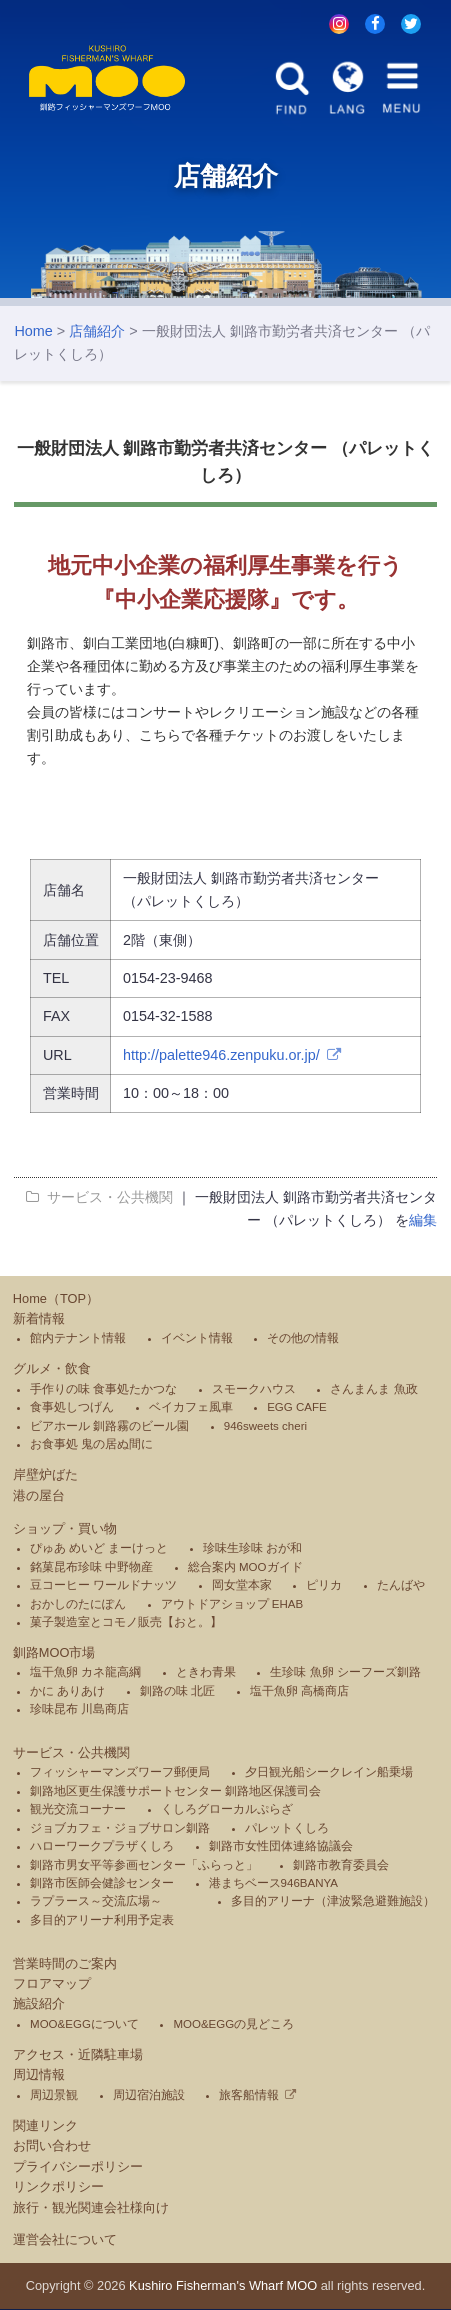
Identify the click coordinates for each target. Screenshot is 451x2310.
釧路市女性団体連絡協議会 (281, 1848)
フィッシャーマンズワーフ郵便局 (120, 1774)
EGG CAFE (297, 1409)
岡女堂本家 (242, 1587)
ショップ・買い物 (65, 1529)
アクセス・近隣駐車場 (78, 2055)
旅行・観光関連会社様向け (91, 2208)
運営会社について (65, 2240)
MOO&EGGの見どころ (233, 2025)
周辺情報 (39, 2076)
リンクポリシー (58, 2188)
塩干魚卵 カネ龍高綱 (85, 1674)
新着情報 (39, 1320)
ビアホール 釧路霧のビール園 (109, 1427)
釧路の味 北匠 (177, 1692)
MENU (401, 88)
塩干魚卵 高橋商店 (299, 1692)
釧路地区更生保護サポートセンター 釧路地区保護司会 (175, 1792)
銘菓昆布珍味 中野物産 (91, 1568)
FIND (293, 88)
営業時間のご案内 (65, 1964)
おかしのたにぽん (78, 1605)
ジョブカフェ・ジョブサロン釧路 (120, 1829)
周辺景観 (54, 2096)
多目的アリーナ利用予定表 (102, 1921)
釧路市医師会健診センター (102, 1884)
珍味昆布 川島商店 (79, 1711)
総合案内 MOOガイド (245, 1568)
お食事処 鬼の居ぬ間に (91, 1446)
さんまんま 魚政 (373, 1390)
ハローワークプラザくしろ (102, 1848)
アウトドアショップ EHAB (232, 1605)
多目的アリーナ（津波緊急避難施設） (333, 1903)
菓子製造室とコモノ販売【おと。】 (126, 1623)
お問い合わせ (52, 2147)
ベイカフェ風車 (191, 1409)
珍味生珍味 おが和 (252, 1550)
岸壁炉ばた (45, 1476)
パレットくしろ (287, 1829)
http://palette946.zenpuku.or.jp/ (221, 1056)
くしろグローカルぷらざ (227, 1811)
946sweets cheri (265, 1427)
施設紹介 (39, 2005)
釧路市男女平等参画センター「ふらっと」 (144, 1866)
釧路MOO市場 (54, 1653)
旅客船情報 (249, 2096)
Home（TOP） (56, 1299)
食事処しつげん (72, 1409)
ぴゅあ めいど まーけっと (99, 1550)
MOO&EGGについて (84, 2025)
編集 (423, 1222)
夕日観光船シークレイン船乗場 (329, 1774)
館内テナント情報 (78, 1340)
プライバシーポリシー (78, 2167)
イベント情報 (197, 1340)
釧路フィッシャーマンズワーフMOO (109, 79)
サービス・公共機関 (71, 1753)
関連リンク (45, 2126)
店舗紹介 (97, 333)
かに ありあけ (67, 1692)
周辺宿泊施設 (149, 2096)
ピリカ (324, 1587)
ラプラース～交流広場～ (96, 1903)
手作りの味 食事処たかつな (103, 1390)
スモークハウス (254, 1390)
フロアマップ (52, 1985)
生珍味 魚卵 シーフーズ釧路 (345, 1674)
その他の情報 (303, 1340)
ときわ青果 (206, 1674)
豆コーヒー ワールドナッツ (103, 1587)
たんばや (401, 1587)
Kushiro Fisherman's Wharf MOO (223, 2286)
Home (33, 333)
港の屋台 (39, 1496)
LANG (347, 88)
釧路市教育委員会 (341, 1866)
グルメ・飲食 (52, 1370)
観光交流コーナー (78, 1811)
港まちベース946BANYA (273, 1884)
